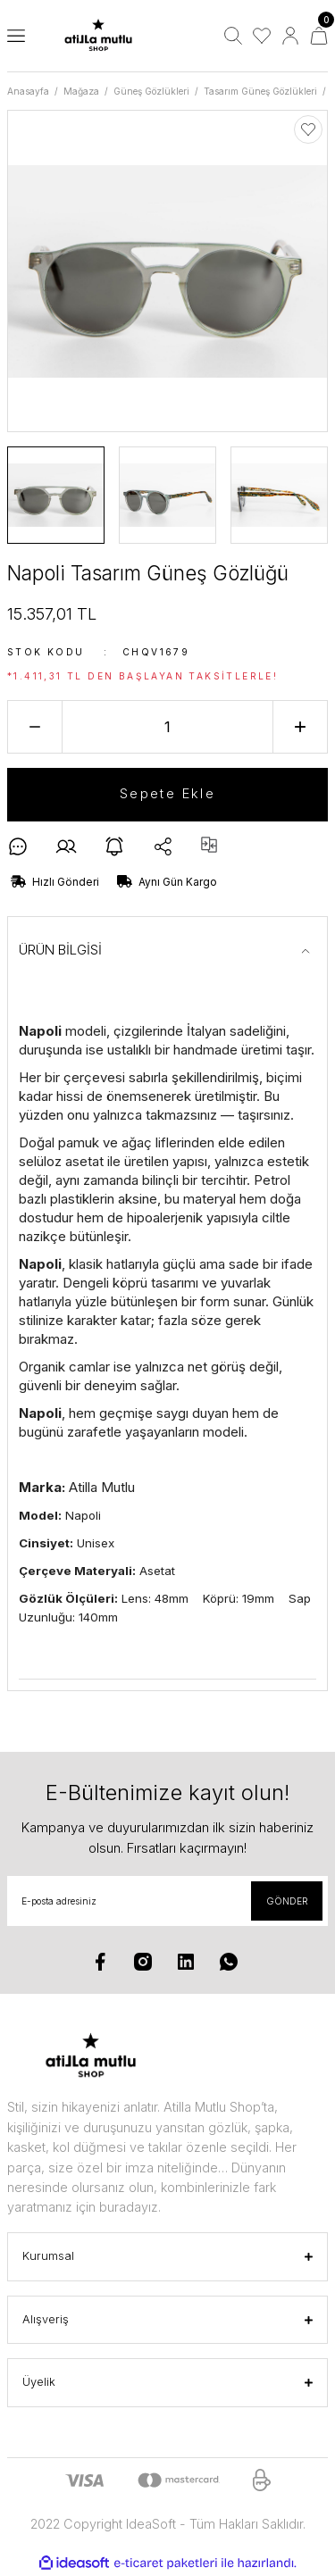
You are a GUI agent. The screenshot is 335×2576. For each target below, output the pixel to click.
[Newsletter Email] (167, 1901)
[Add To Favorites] (308, 129)
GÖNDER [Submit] (287, 1901)
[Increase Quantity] (300, 727)
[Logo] (98, 36)
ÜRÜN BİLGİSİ (60, 949)
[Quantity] (167, 727)
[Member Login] (290, 36)
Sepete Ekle (167, 793)
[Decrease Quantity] (35, 727)
